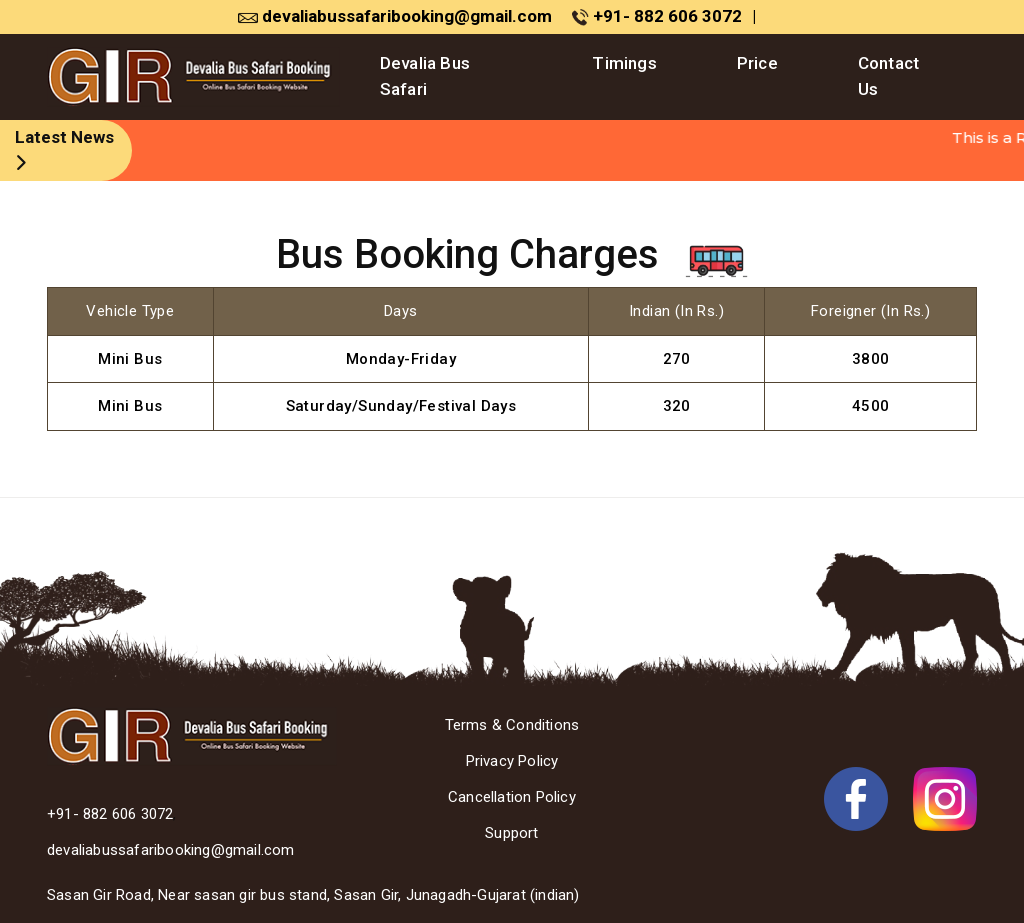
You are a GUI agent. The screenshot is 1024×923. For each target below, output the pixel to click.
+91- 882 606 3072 (669, 16)
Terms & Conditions (512, 725)
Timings (624, 63)
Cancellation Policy (512, 797)
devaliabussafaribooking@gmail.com (395, 16)
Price (757, 63)
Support (511, 833)
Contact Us (888, 76)
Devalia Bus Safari (425, 76)
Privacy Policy (512, 761)
